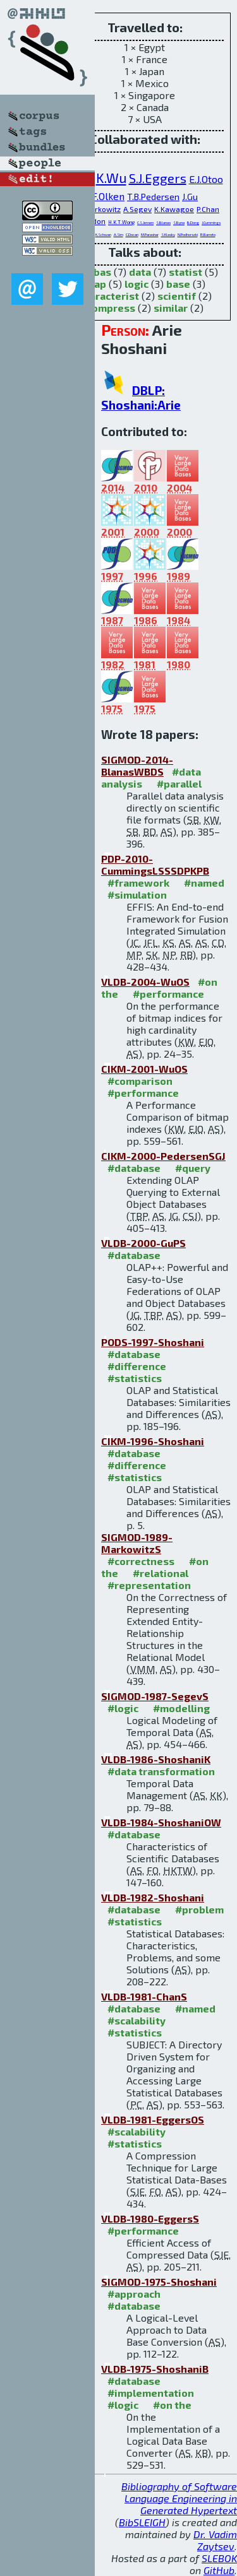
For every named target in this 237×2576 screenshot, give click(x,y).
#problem (199, 1909)
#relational (160, 1573)
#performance (168, 994)
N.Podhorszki (188, 234)
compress (111, 308)
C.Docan (132, 234)
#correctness (140, 1561)
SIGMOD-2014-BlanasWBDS (137, 765)
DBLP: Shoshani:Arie (141, 397)
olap (95, 284)
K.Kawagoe (174, 208)
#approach (134, 2294)
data (140, 272)
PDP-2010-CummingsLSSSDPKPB (155, 865)
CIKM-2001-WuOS (144, 1069)
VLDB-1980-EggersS (150, 2218)
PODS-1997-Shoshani (152, 1342)
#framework (138, 883)
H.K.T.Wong (121, 222)
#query (192, 1168)
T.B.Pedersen (153, 196)
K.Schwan (103, 234)
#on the (172, 2405)
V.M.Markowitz (95, 208)
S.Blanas (163, 222)
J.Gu (190, 196)
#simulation (137, 895)
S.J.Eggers (157, 178)
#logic (122, 1708)
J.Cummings (211, 222)
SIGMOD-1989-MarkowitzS (137, 1543)
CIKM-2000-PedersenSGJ (163, 1156)
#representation (149, 1585)
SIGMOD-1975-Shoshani (159, 2282)
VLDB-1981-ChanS (144, 1996)
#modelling (181, 1708)
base (178, 284)
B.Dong (193, 222)
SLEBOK (219, 2558)
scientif (176, 296)
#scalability (136, 2020)
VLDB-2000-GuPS (143, 1243)
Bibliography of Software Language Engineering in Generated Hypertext (179, 2498)
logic (137, 284)
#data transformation (161, 1771)
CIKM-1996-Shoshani (152, 1441)
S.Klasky (168, 234)
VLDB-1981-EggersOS (152, 2119)
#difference (136, 1366)
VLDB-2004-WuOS (145, 982)
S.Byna (179, 222)
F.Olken (108, 196)
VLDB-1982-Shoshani (152, 1897)
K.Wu (111, 178)
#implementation (150, 2393)
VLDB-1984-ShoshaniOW (161, 1822)
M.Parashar (150, 234)
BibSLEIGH (142, 2522)
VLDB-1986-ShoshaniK (155, 1759)
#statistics (134, 1378)
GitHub (219, 2570)
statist (185, 272)
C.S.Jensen (145, 222)
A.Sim (118, 234)
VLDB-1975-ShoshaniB (155, 2369)
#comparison (140, 1081)
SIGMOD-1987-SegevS (155, 1696)
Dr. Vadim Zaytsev (215, 2540)
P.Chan (208, 208)
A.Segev (137, 208)
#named (204, 883)
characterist (108, 296)
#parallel (179, 783)
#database (134, 1168)
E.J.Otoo (206, 179)
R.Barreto (208, 234)
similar (171, 308)
